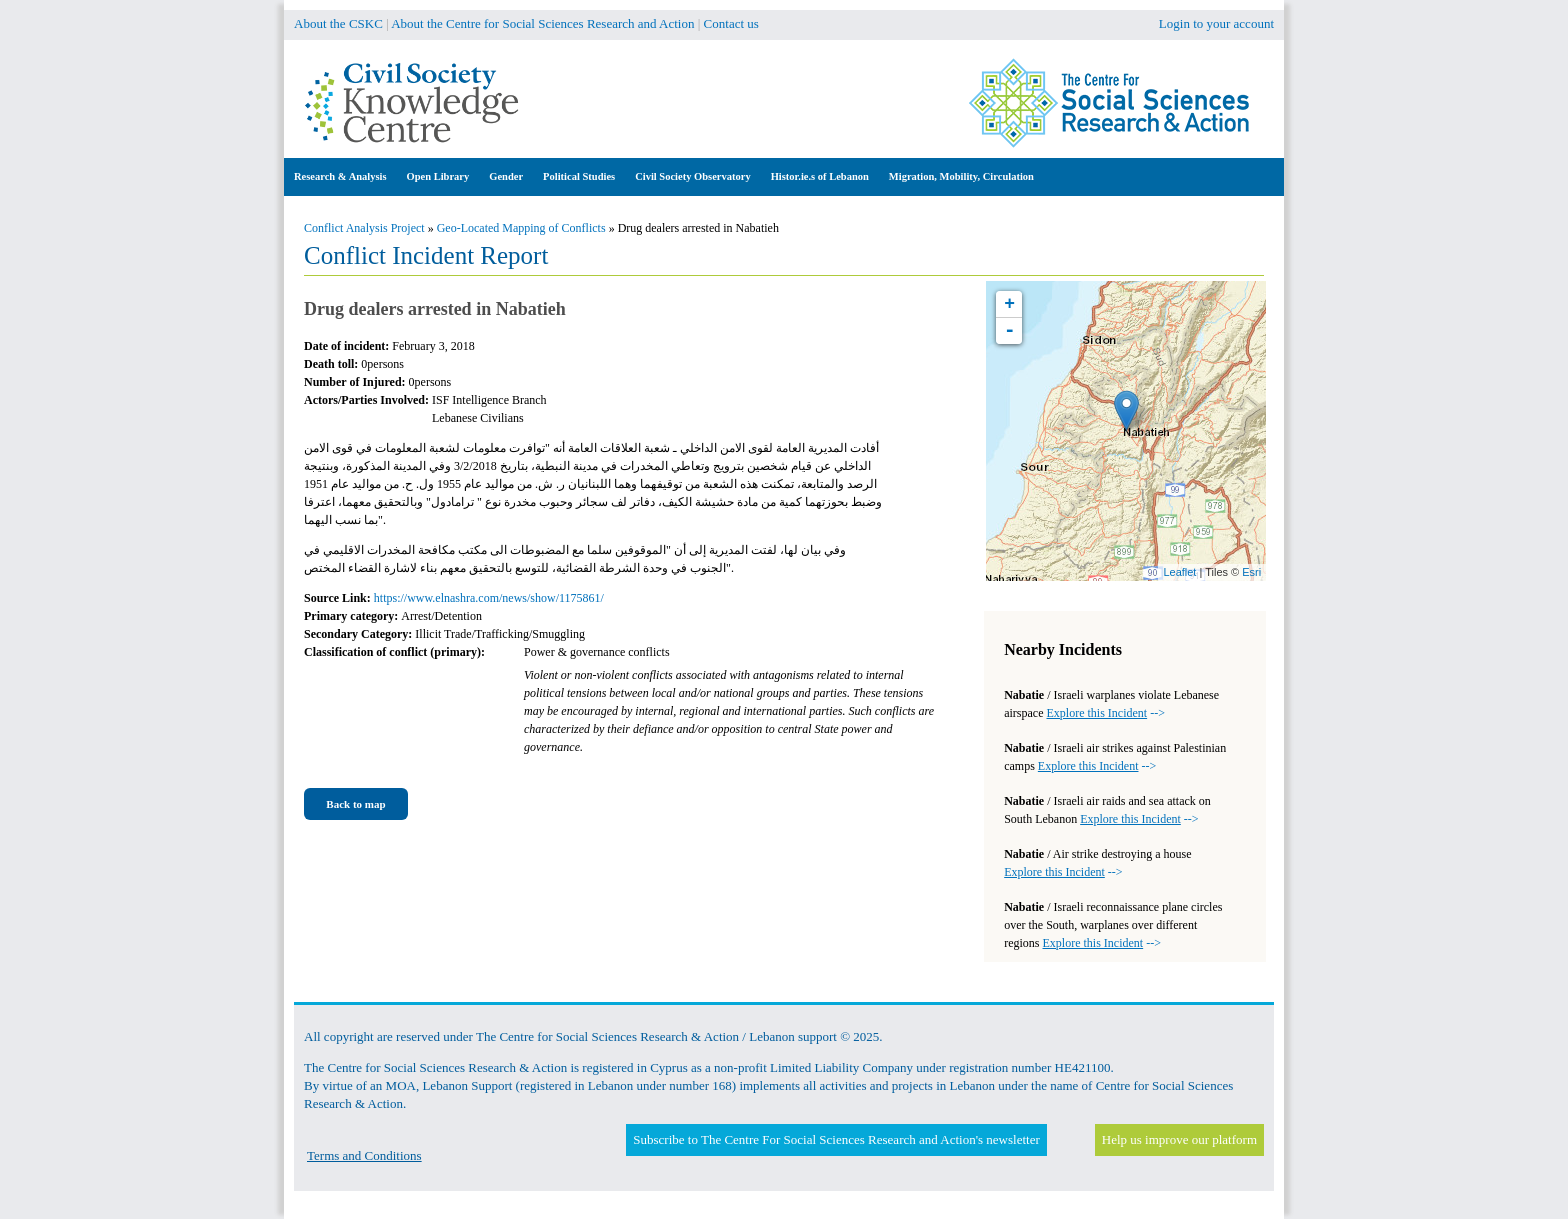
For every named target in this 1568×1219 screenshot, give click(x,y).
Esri (1251, 572)
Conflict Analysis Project (364, 228)
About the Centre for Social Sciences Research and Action (542, 23)
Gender (506, 176)
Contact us (731, 23)
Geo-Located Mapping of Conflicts (521, 228)
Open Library (438, 176)
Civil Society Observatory (692, 176)
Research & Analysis (340, 176)
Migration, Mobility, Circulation (961, 176)
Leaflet (1179, 572)
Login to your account (1216, 23)
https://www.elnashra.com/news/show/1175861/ (489, 598)
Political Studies (579, 176)
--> (1106, 713)
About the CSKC (338, 23)
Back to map (355, 804)
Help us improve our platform (1179, 1139)
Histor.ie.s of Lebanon (820, 176)
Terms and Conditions (364, 1155)
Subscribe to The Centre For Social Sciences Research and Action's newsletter (836, 1139)
